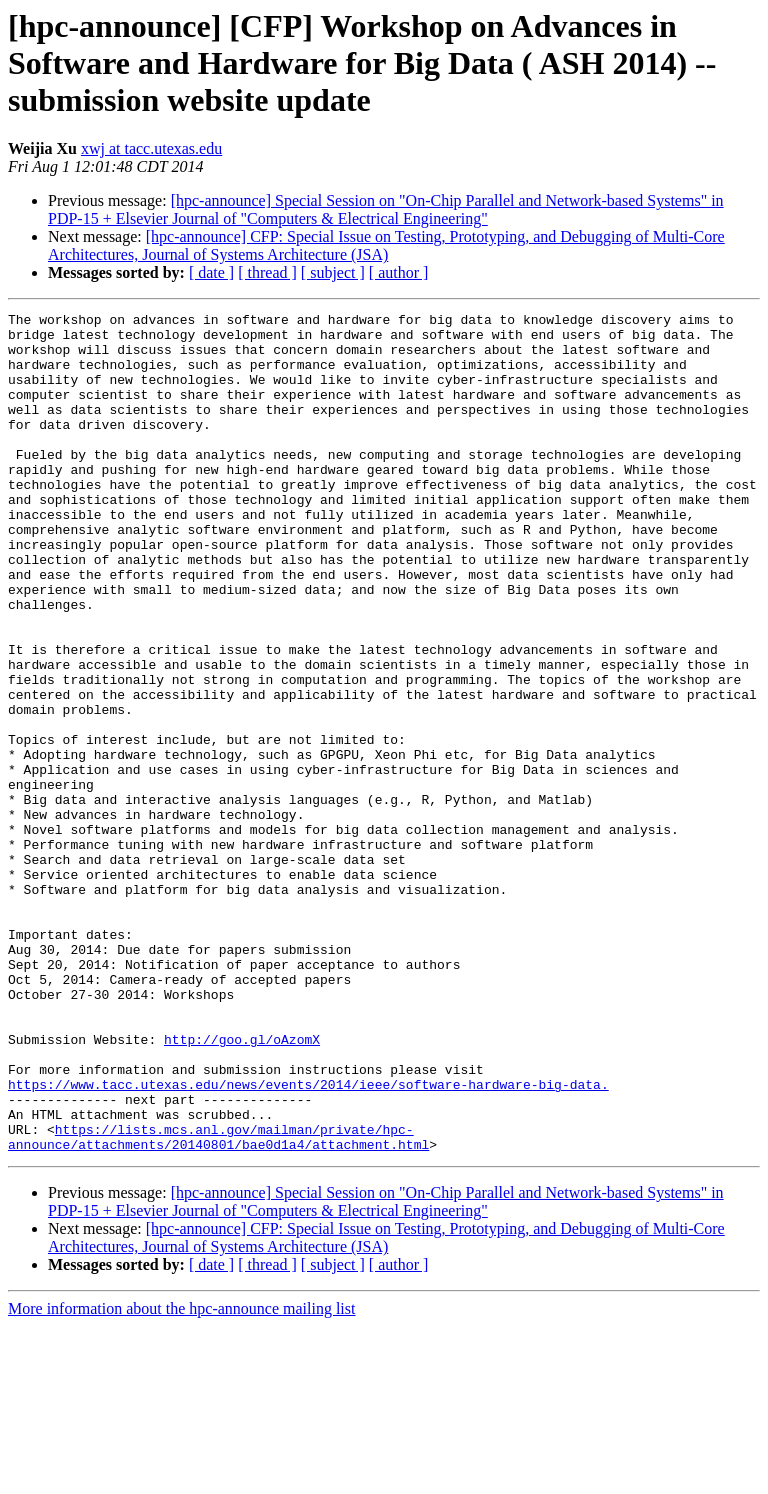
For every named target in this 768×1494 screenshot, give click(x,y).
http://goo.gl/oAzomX (242, 1186)
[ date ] (211, 272)
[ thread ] (267, 272)
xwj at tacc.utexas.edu (151, 148)
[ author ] (399, 272)
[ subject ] (333, 272)
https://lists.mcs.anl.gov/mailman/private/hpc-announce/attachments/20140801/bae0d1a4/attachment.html (218, 1303)
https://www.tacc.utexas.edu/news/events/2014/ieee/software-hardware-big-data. (308, 1240)
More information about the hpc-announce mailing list (181, 1476)
